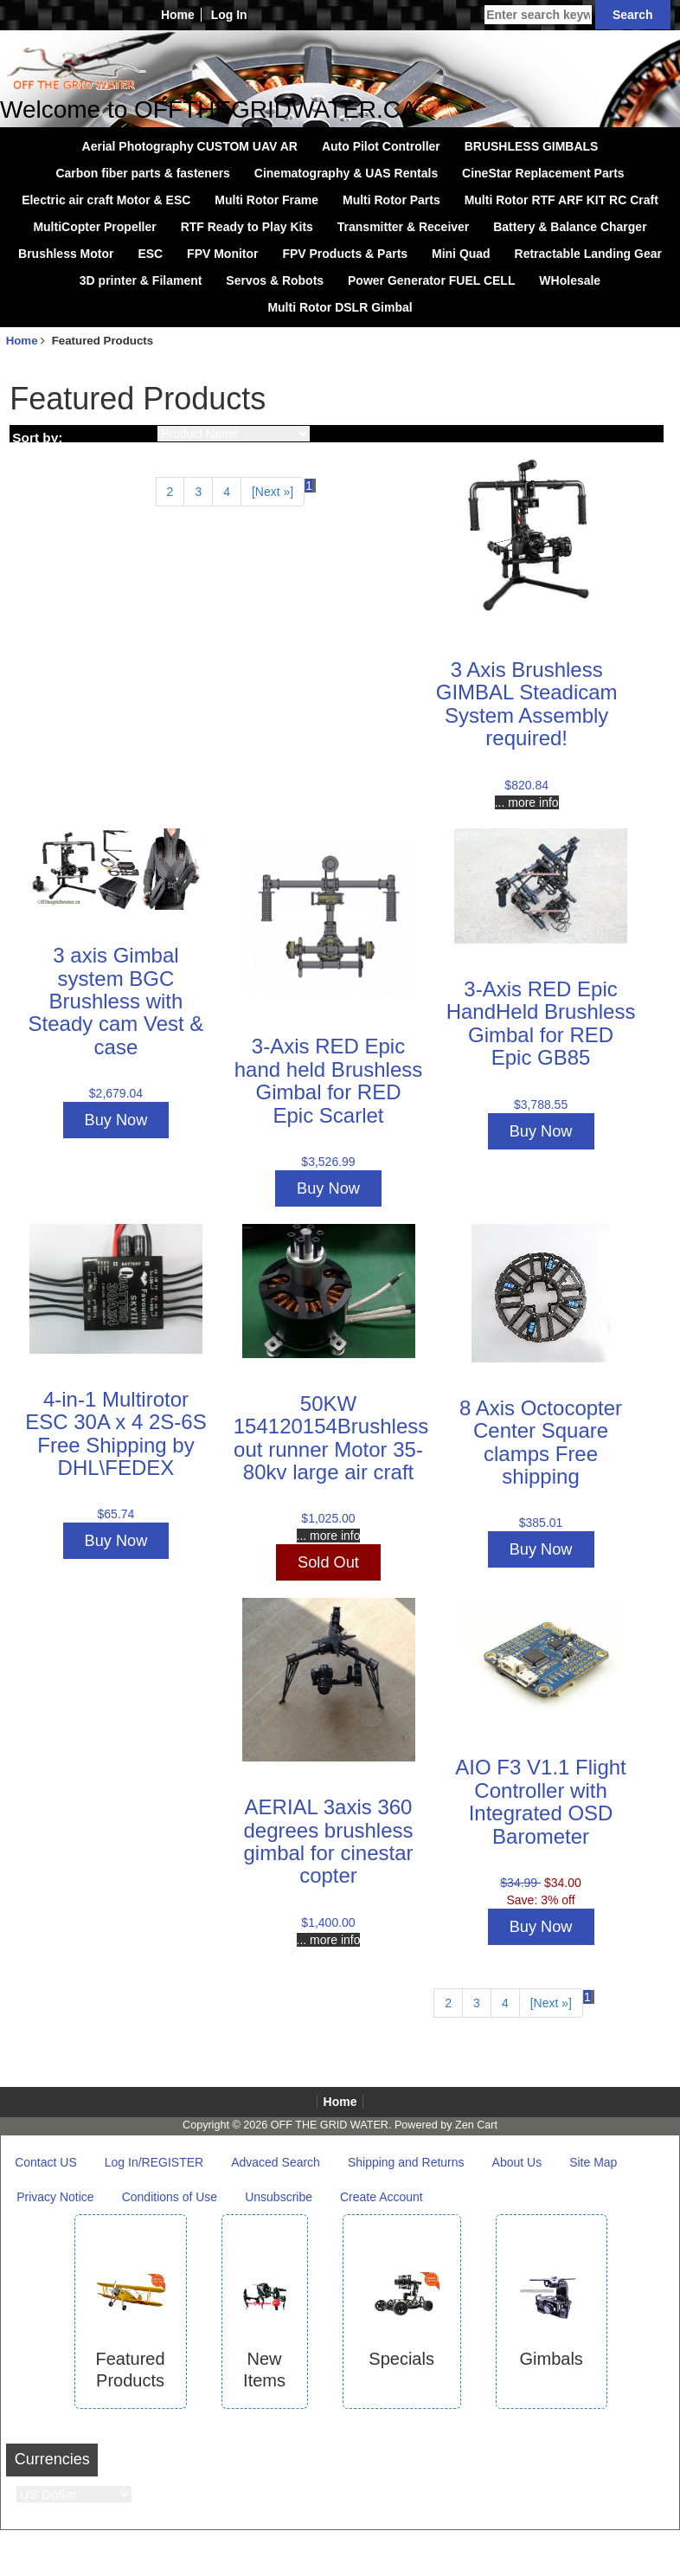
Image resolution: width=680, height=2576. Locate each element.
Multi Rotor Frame (266, 200)
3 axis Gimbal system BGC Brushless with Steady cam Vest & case (116, 1001)
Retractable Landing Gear (588, 254)
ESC (150, 254)
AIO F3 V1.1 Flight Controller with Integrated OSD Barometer (540, 1801)
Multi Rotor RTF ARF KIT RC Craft (561, 200)
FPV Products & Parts (344, 254)
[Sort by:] (233, 433)
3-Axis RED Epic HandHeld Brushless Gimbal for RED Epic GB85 (541, 1023)
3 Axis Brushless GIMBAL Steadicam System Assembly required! (527, 704)
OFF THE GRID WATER (329, 2125)
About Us (517, 2162)
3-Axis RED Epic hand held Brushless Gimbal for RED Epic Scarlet (328, 1080)
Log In (229, 15)
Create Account (381, 2197)
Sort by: (37, 437)
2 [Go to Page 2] (170, 492)
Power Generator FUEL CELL (431, 280)
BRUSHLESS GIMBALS (532, 146)
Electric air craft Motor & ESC (106, 200)
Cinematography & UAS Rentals (346, 173)
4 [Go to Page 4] (226, 492)
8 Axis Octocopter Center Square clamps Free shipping (540, 1442)
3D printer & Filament (141, 280)
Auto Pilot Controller (381, 146)
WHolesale (569, 280)
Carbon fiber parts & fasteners (142, 173)
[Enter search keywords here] (538, 14)
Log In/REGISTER (154, 2162)
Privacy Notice (54, 2197)
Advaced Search (275, 2162)
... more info (527, 802)
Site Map (593, 2162)
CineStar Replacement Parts (543, 173)
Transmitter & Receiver (403, 227)
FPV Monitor (222, 254)
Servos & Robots (275, 280)
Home (178, 15)
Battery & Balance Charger (569, 227)
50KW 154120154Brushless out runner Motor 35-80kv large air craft (331, 1438)
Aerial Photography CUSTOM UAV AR (190, 146)
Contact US (46, 2162)
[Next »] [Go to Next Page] (272, 492)
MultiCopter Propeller (94, 227)
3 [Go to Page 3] (198, 492)
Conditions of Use (170, 2197)
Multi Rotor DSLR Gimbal (339, 307)
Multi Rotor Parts (391, 200)
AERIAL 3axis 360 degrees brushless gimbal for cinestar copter (328, 1841)
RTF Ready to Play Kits (247, 227)
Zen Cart (476, 2125)
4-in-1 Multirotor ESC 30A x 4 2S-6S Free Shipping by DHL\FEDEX (115, 1433)
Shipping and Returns (406, 2162)
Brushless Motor (65, 254)
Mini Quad (461, 254)
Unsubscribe (278, 2197)
